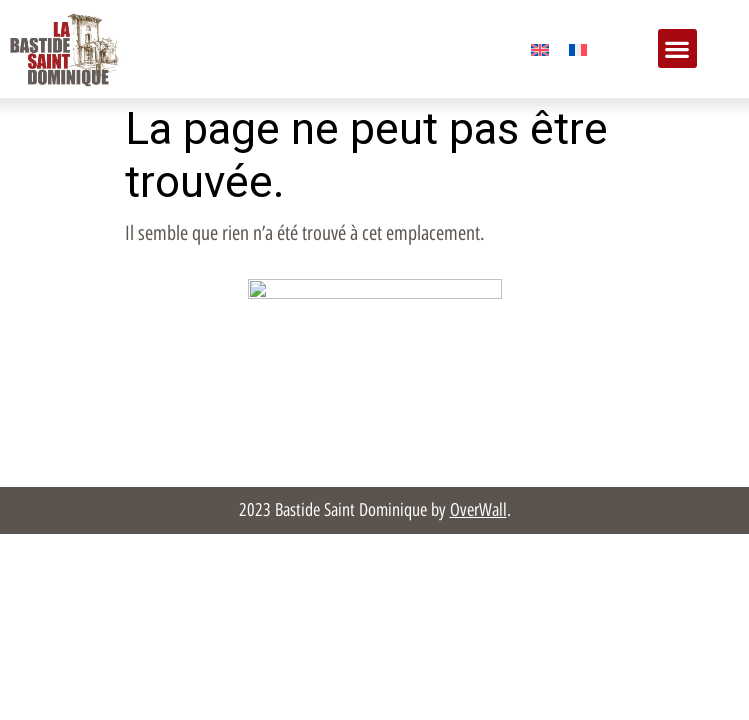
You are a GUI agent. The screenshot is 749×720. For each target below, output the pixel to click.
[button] (677, 48)
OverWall (478, 510)
